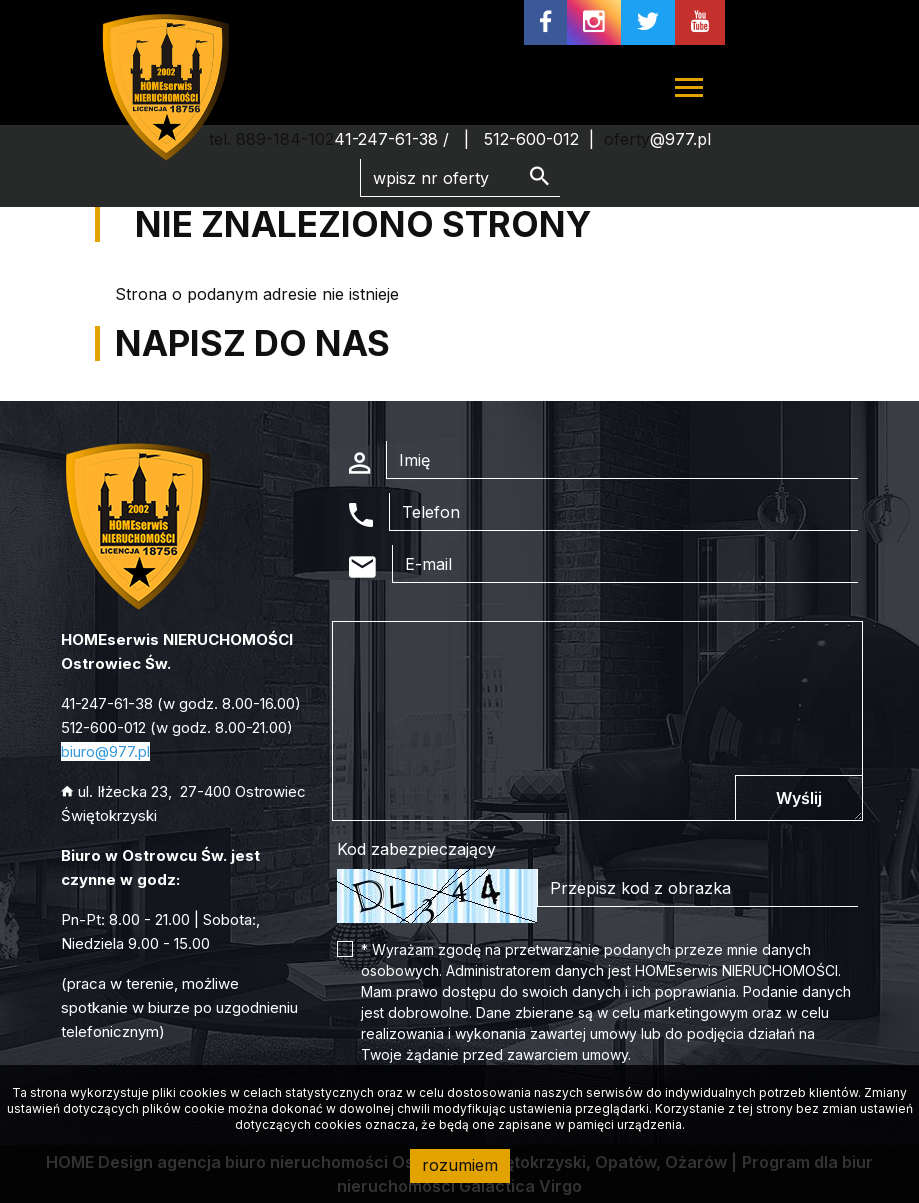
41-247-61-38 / (394, 139)
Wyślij (799, 798)
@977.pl (680, 139)
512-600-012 (531, 139)
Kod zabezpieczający (416, 849)
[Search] (460, 178)
